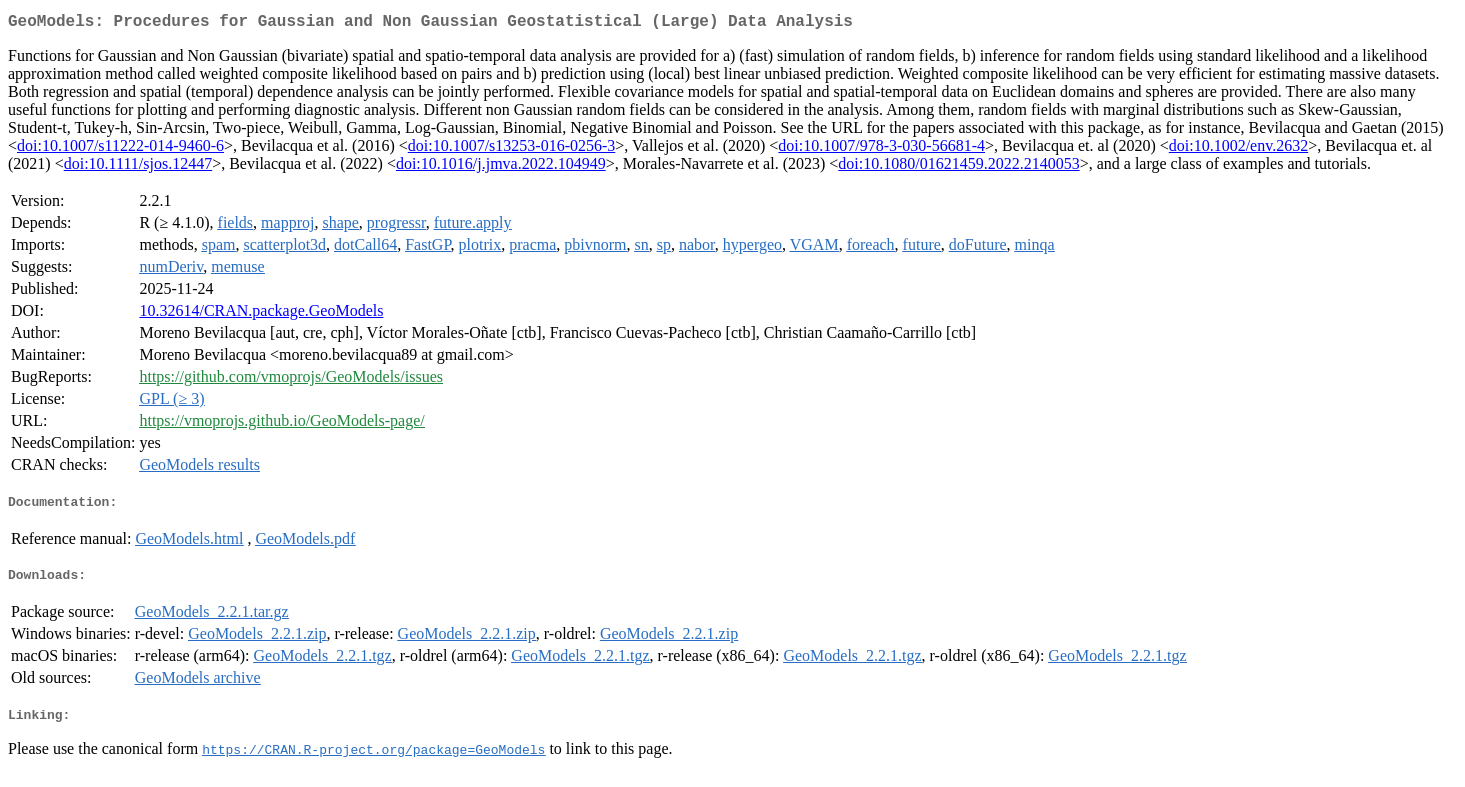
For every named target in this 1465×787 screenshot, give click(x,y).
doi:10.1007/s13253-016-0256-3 (512, 149)
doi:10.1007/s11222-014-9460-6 (120, 149)
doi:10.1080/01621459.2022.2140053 (958, 167)
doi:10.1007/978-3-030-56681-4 (881, 149)
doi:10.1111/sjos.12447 (138, 167)
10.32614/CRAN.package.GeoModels (261, 314)
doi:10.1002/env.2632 (1238, 149)
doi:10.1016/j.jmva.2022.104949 (501, 167)
